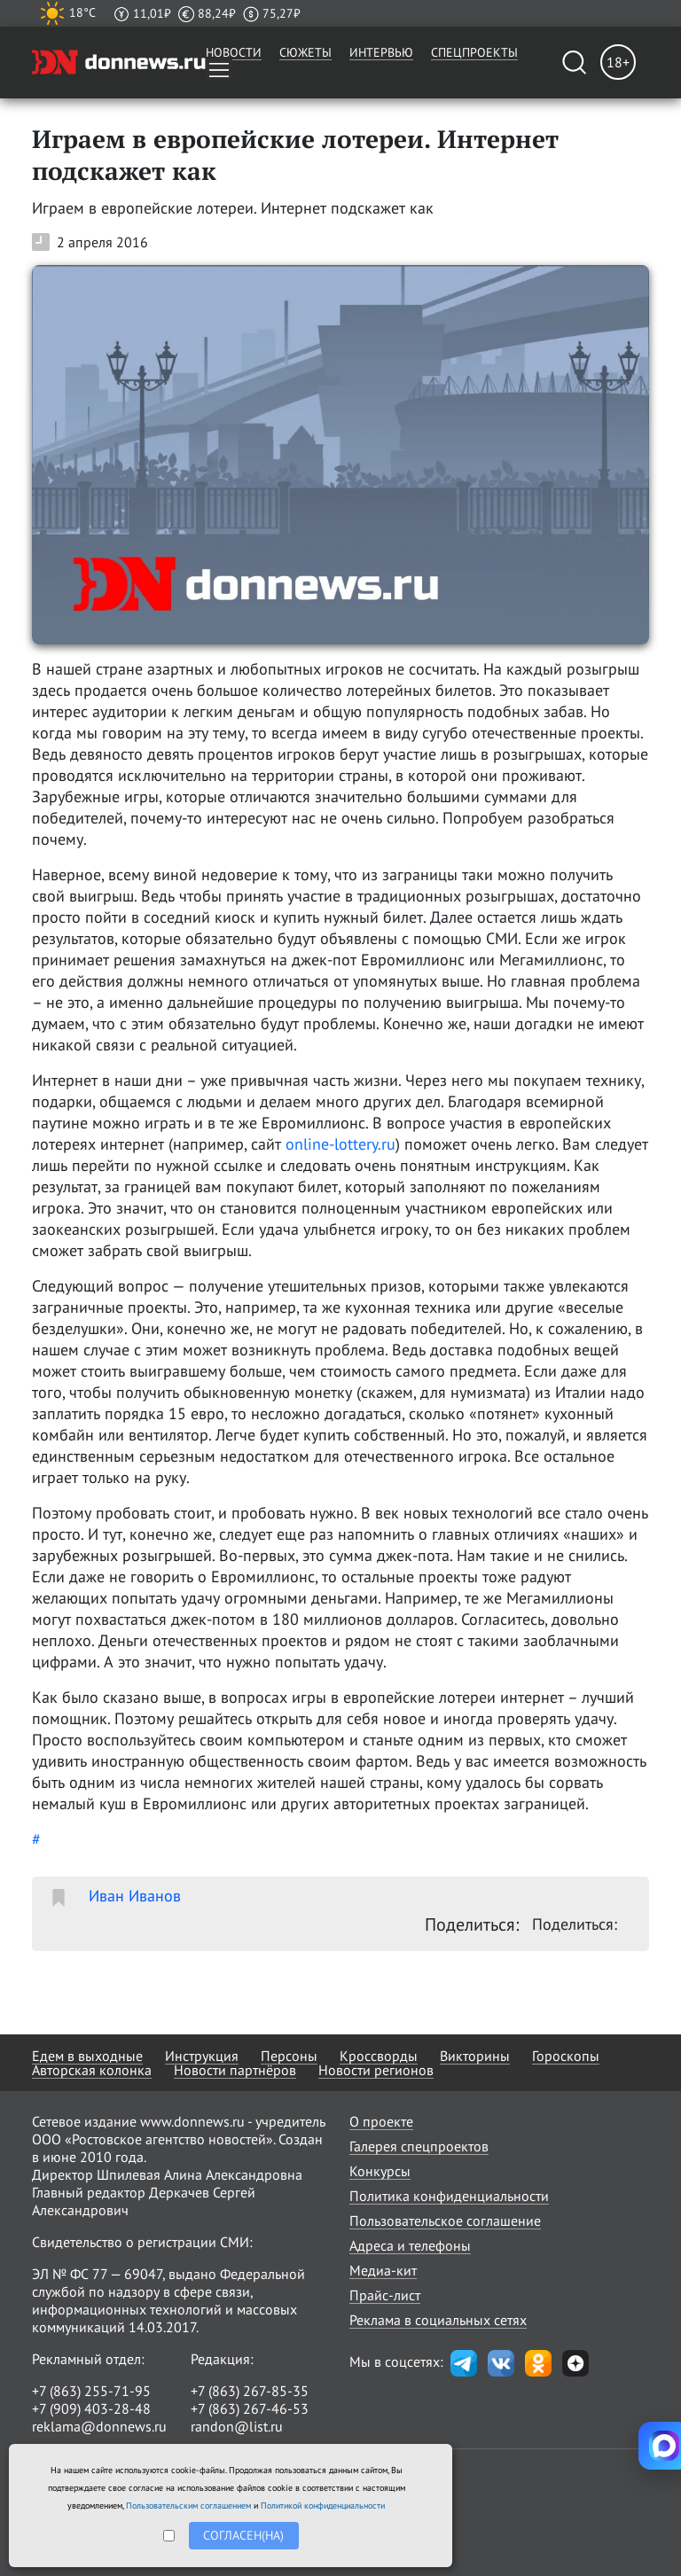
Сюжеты (305, 52)
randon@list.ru (237, 2426)
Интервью (381, 52)
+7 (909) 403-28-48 (91, 2408)
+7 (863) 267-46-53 (250, 2408)
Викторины (475, 2056)
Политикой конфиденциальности (323, 2505)
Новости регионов (376, 2070)
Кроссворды (379, 2056)
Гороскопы (565, 2056)
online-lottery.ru (340, 1144)
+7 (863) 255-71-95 (91, 2391)
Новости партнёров (235, 2070)
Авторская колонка (92, 2070)
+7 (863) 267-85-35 (250, 2391)
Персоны (289, 2056)
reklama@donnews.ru (99, 2426)
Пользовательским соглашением (188, 2505)
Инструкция (202, 2056)
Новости (234, 52)
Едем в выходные (87, 2056)
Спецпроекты (474, 52)
